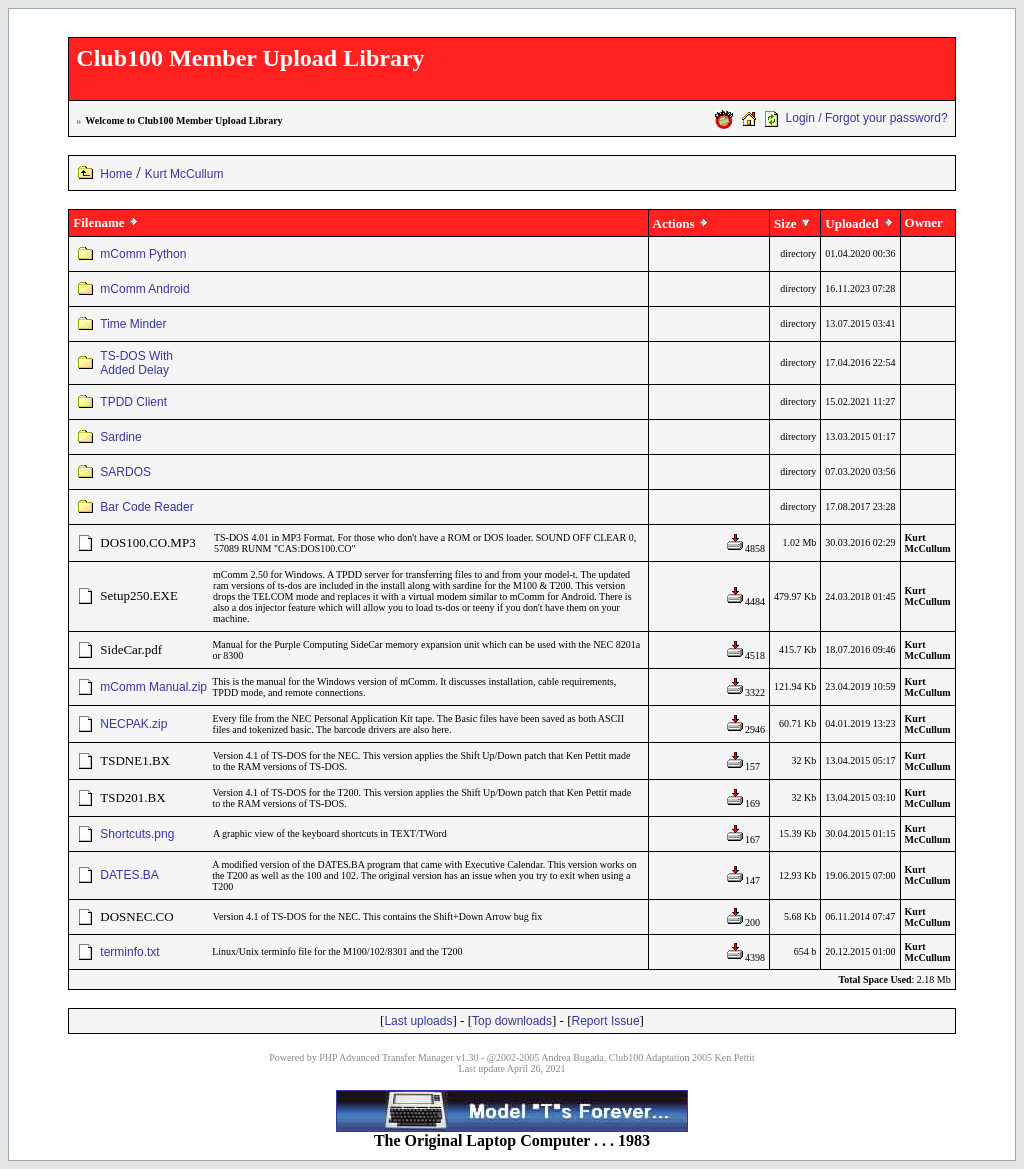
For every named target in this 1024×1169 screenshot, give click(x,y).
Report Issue (606, 1021)
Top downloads (512, 1021)
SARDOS (125, 472)
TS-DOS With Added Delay (136, 363)
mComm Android (144, 289)
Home (116, 174)
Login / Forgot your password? (867, 118)
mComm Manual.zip (153, 687)
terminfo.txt (129, 952)
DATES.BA (129, 875)
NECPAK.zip (133, 724)
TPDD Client (133, 402)
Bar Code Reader (146, 507)
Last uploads (418, 1021)
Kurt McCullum (184, 174)
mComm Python (143, 254)
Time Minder (133, 324)
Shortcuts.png (137, 834)
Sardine (120, 437)
